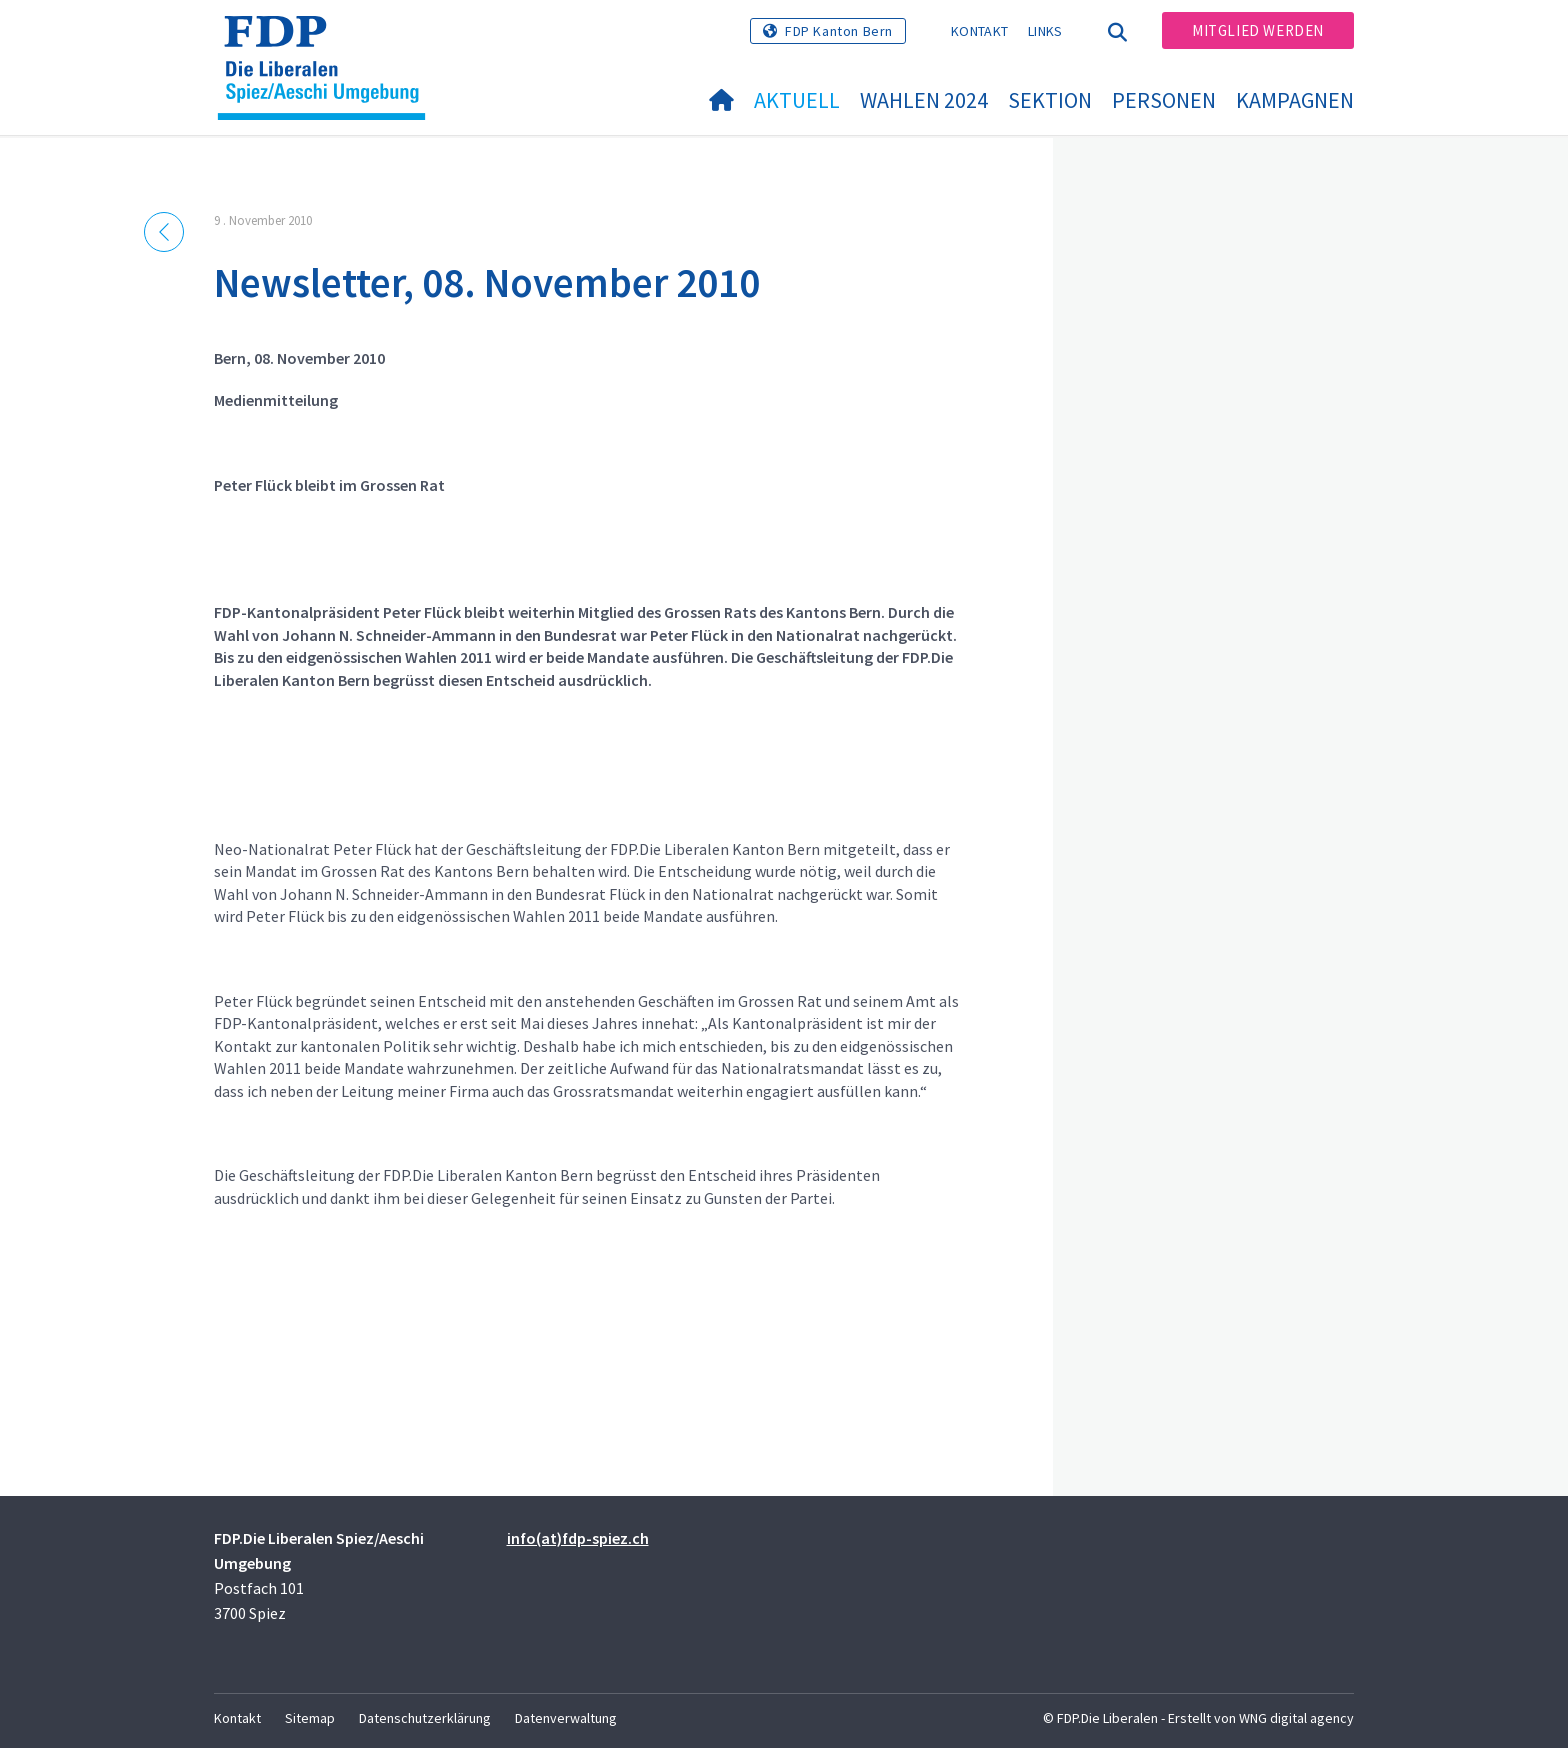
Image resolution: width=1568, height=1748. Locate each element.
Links (1045, 31)
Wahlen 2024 (924, 100)
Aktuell (797, 100)
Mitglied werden (1258, 30)
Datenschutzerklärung (425, 1718)
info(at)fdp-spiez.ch (578, 1538)
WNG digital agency (1296, 1718)
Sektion (1050, 100)
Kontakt (979, 31)
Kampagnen (1295, 100)
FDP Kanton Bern (839, 31)
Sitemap (310, 1718)
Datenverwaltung (566, 1718)
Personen (1164, 100)
